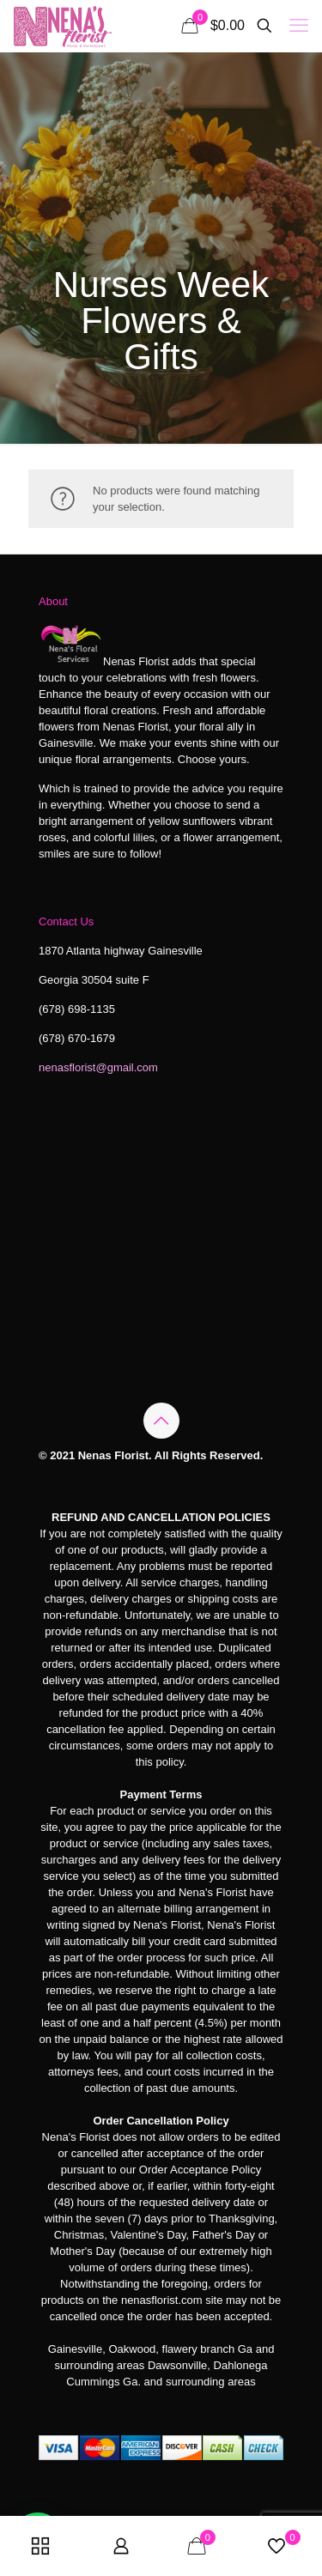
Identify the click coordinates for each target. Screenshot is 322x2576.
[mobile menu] (298, 25)
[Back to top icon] (161, 1421)
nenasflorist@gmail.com (98, 1067)
